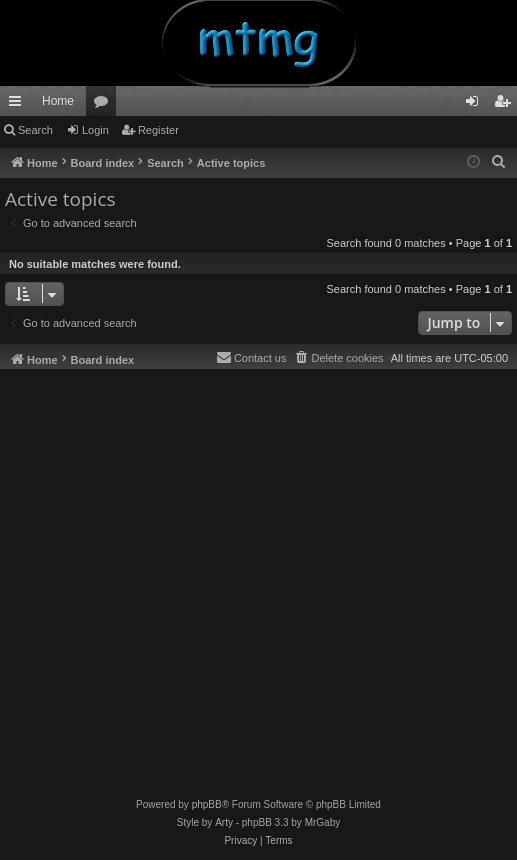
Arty (224, 822)
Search (35, 130)
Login (95, 130)
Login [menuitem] (476, 105)
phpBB (207, 804)
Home (58, 101)
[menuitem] (499, 162)
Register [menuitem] (506, 105)
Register (158, 130)
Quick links (19, 105)
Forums (105, 105)
